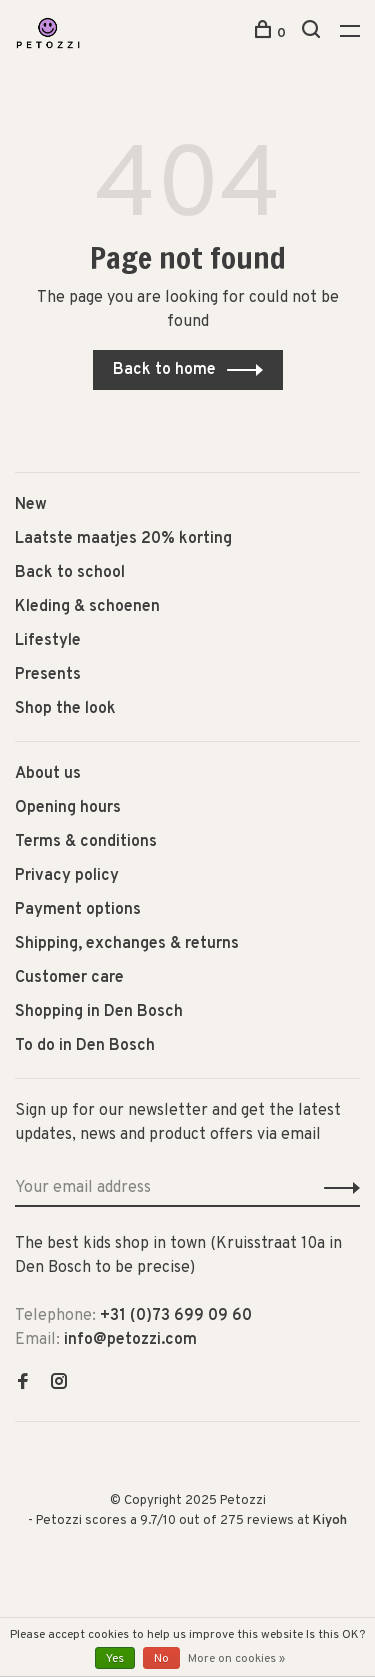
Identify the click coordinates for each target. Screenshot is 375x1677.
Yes (115, 1659)
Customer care (69, 978)
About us (48, 774)
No (161, 1659)
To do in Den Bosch (85, 1046)
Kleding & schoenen (87, 607)
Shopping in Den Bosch (99, 1012)
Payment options (78, 910)
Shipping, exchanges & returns (127, 944)
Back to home (164, 370)
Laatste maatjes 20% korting (123, 539)
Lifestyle (48, 641)
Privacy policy (67, 876)
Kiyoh (330, 1521)
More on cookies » (236, 1659)
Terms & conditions (86, 842)
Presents (48, 675)
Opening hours (68, 808)
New (31, 505)
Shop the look (65, 709)
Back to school (70, 573)
